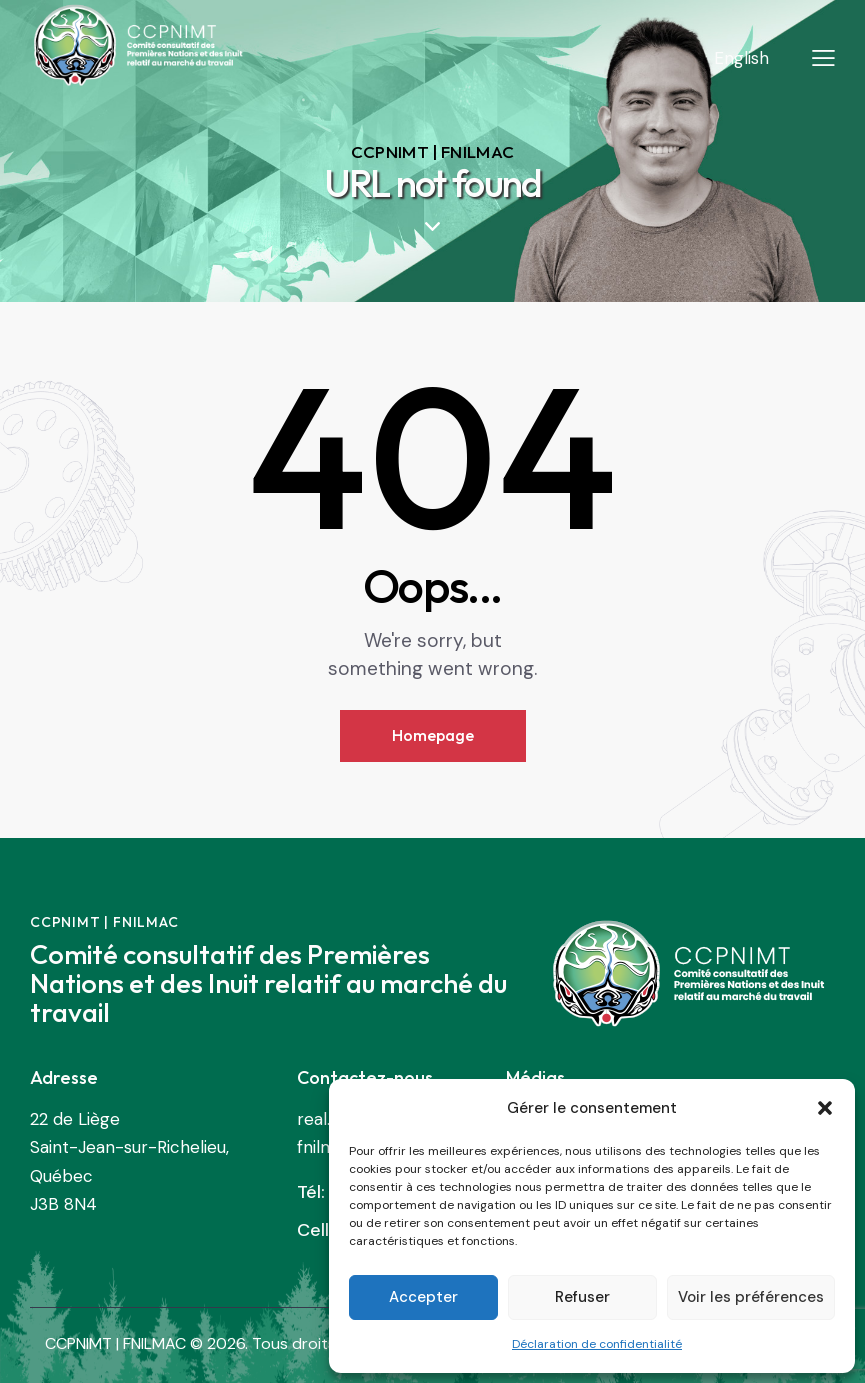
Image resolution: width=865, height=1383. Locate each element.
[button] (825, 1108)
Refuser (582, 1297)
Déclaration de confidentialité (597, 1344)
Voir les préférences (751, 1297)
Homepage (433, 735)
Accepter (423, 1297)
